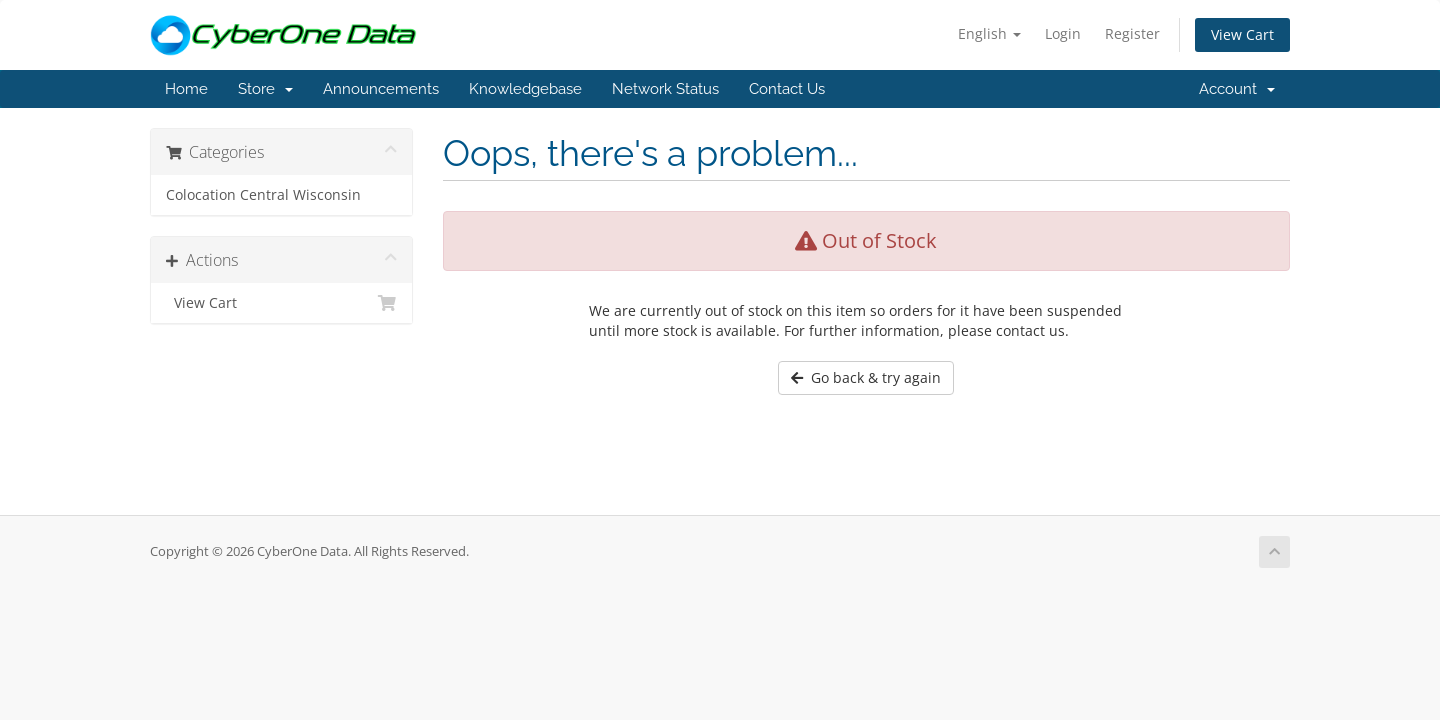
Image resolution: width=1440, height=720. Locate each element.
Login (1063, 33)
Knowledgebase (525, 89)
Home (186, 89)
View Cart (1242, 34)
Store (265, 89)
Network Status (665, 89)
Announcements (381, 89)
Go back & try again (866, 377)
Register (1132, 33)
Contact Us (787, 89)
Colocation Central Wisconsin (263, 195)
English (989, 33)
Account (1237, 89)
